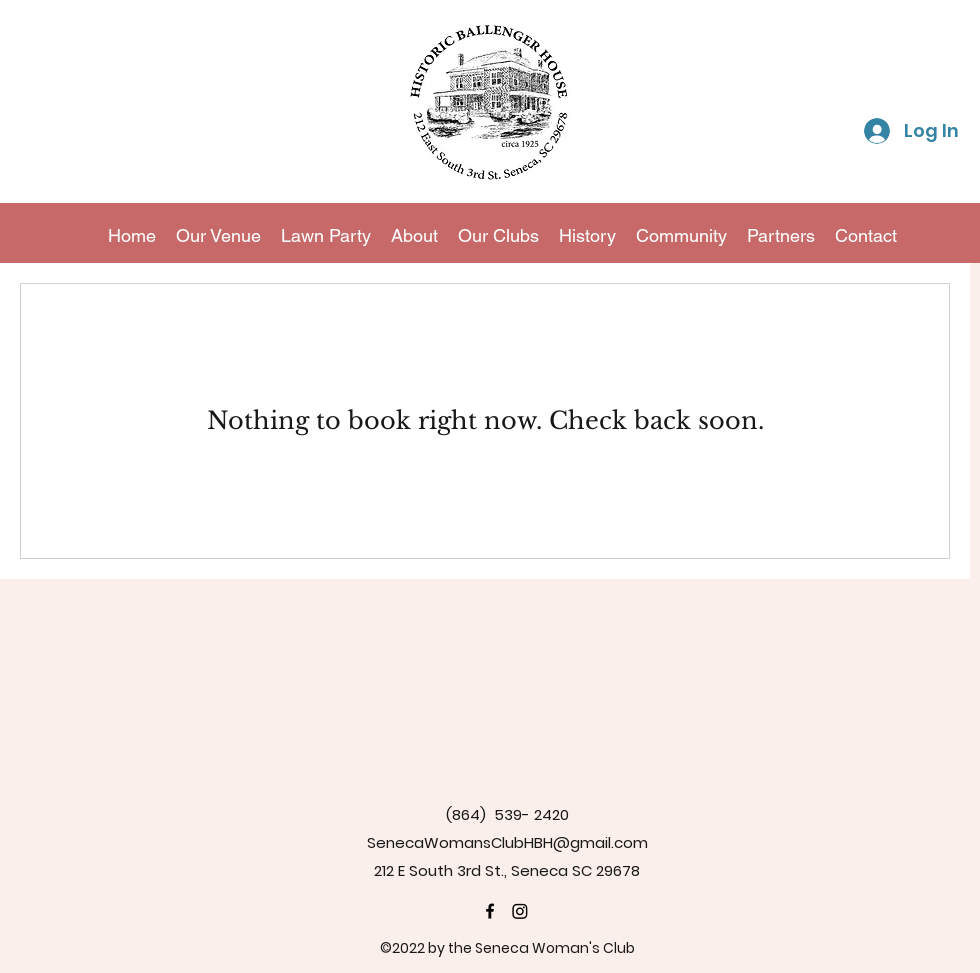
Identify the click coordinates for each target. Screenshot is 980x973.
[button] (498, 235)
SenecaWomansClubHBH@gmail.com (507, 842)
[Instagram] (520, 911)
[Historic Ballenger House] (490, 911)
